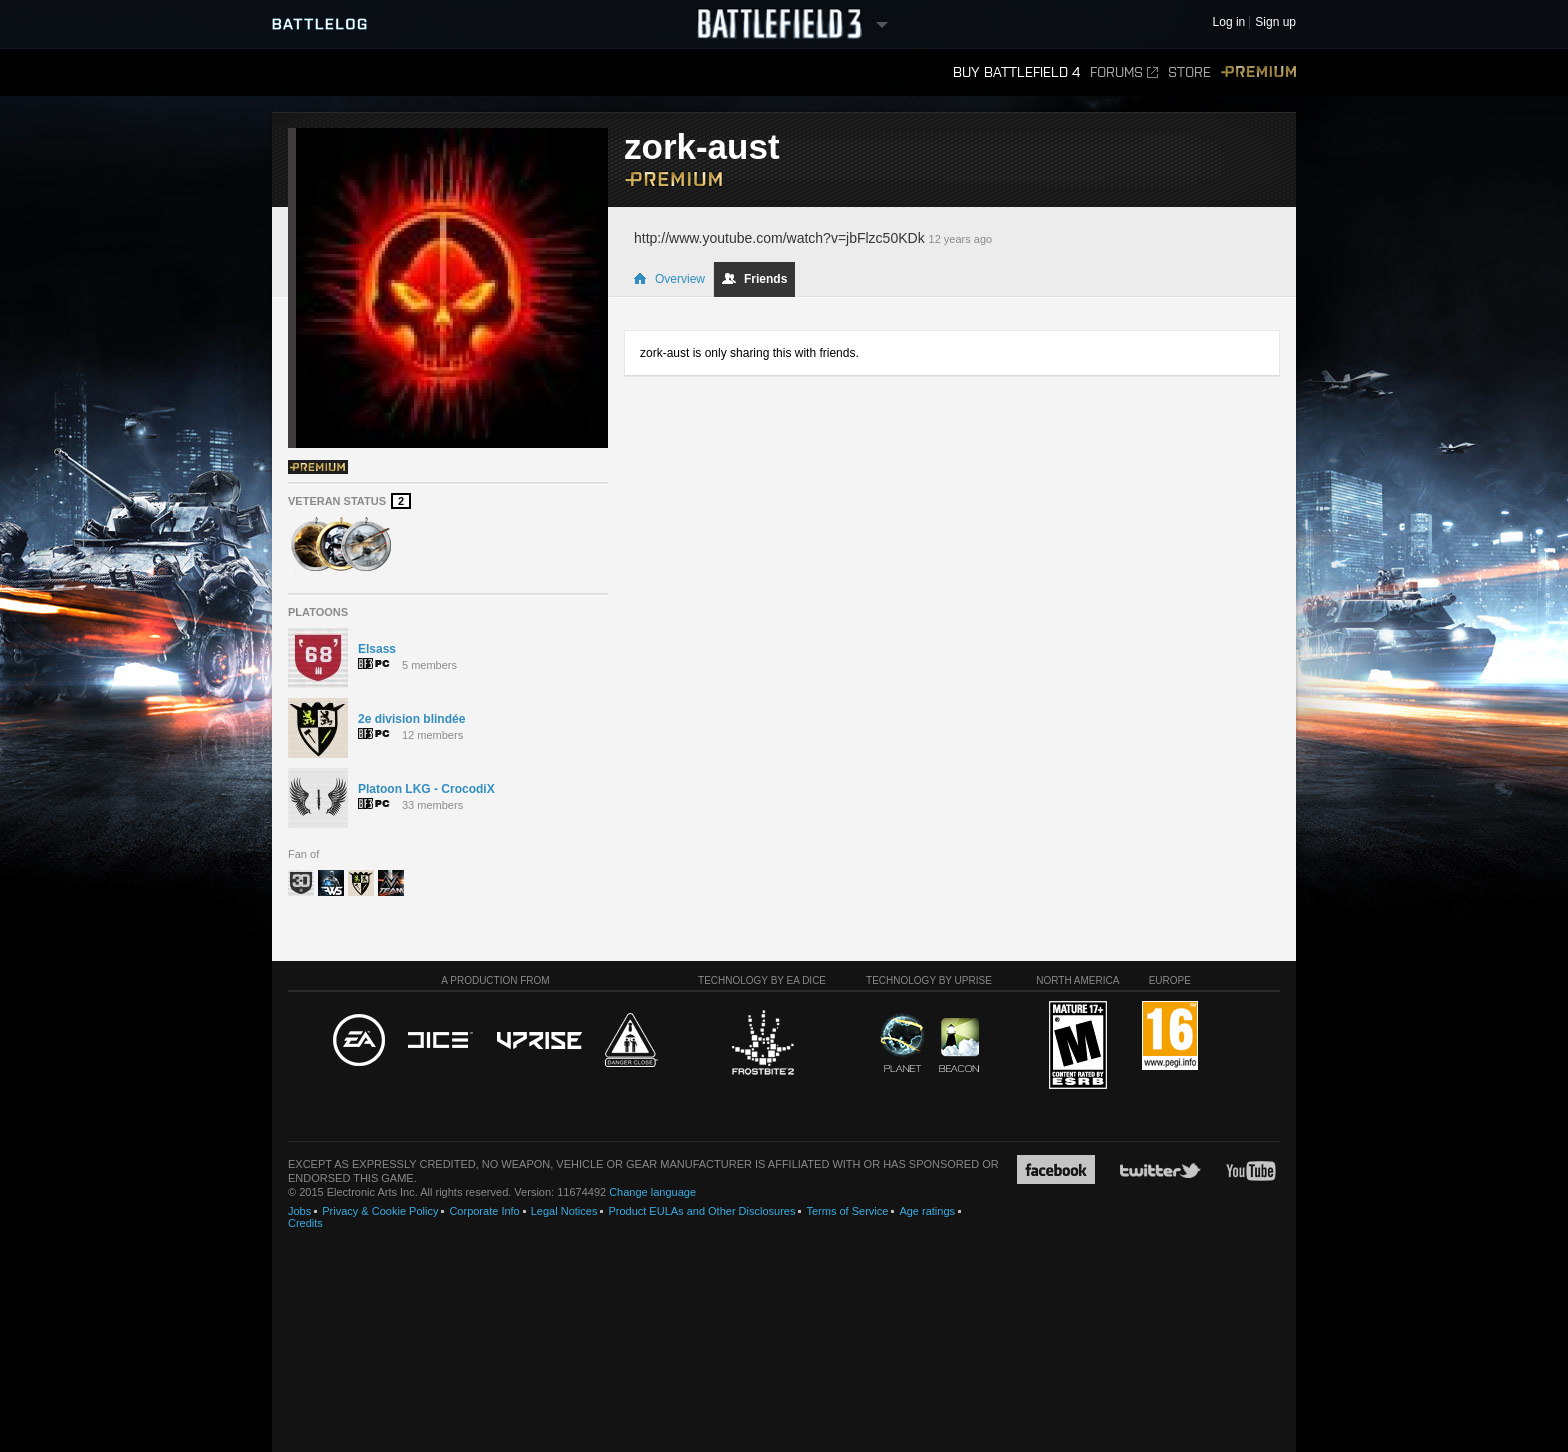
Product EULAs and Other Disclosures (701, 1211)
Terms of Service (847, 1211)
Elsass (377, 649)
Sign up (1275, 22)
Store (1189, 72)
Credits (305, 1223)
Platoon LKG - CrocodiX (426, 789)
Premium (1258, 72)
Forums (1124, 72)
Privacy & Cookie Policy (380, 1211)
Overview (669, 279)
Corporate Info (484, 1211)
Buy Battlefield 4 (1016, 72)
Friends (754, 279)
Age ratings (927, 1211)
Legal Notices (564, 1211)
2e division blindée (411, 719)
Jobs (299, 1211)
